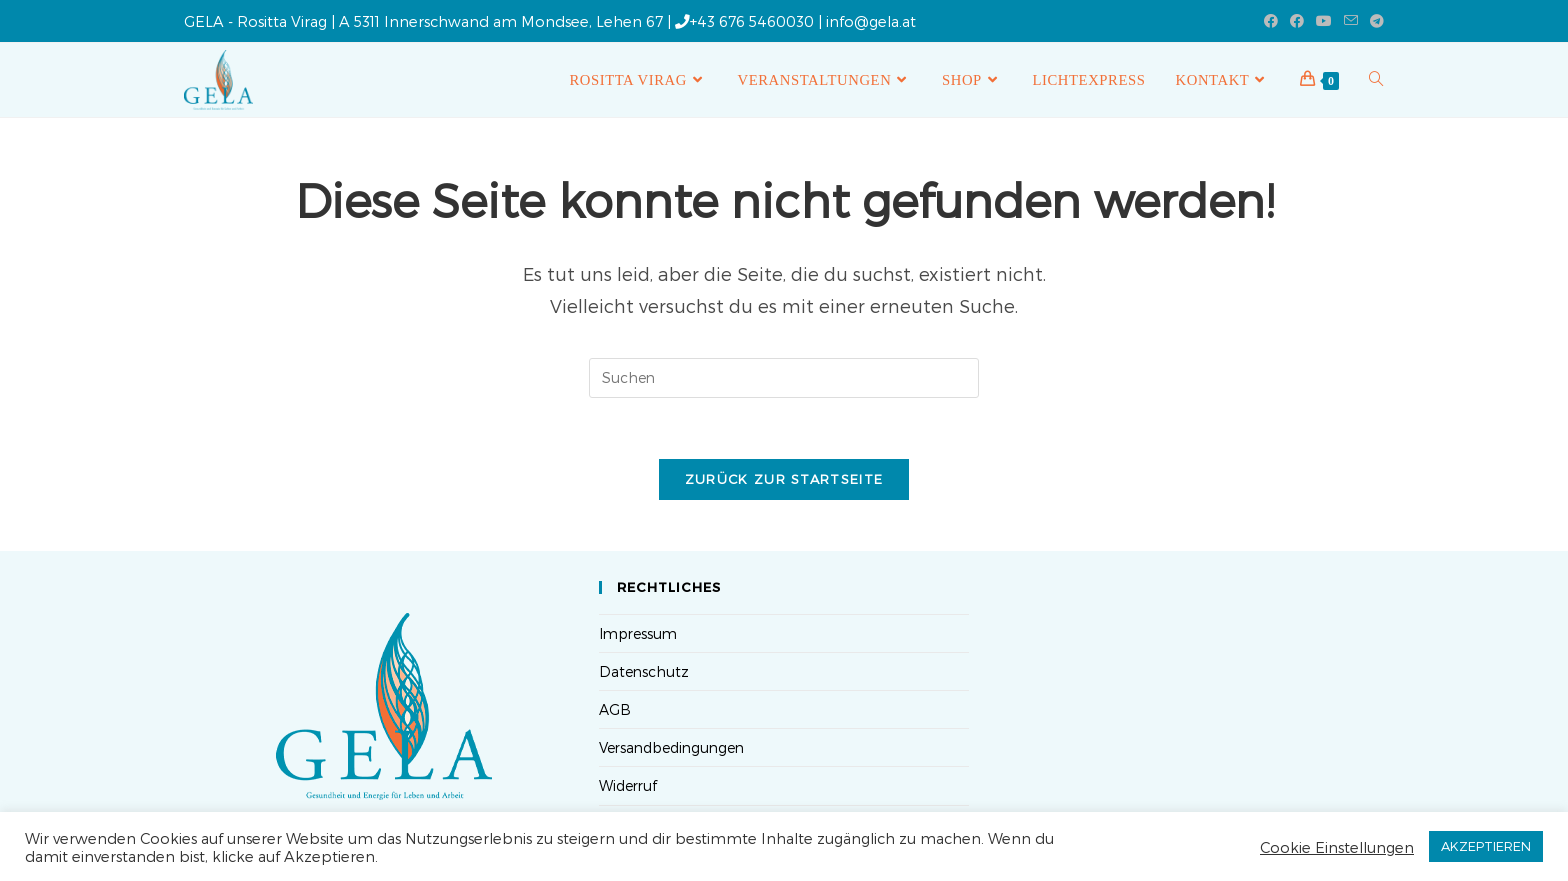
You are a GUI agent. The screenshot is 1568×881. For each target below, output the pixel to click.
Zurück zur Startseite (784, 479)
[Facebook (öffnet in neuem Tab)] (1271, 21)
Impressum (638, 633)
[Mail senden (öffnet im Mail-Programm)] (1351, 21)
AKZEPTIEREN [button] (1486, 846)
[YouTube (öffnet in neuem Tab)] (1324, 21)
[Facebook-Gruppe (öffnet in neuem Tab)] (1297, 21)
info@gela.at (871, 21)
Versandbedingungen (671, 747)
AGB (615, 709)
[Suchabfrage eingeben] (784, 378)
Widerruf (628, 785)
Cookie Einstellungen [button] (1337, 847)
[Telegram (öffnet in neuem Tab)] (1374, 21)
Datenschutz (644, 671)
